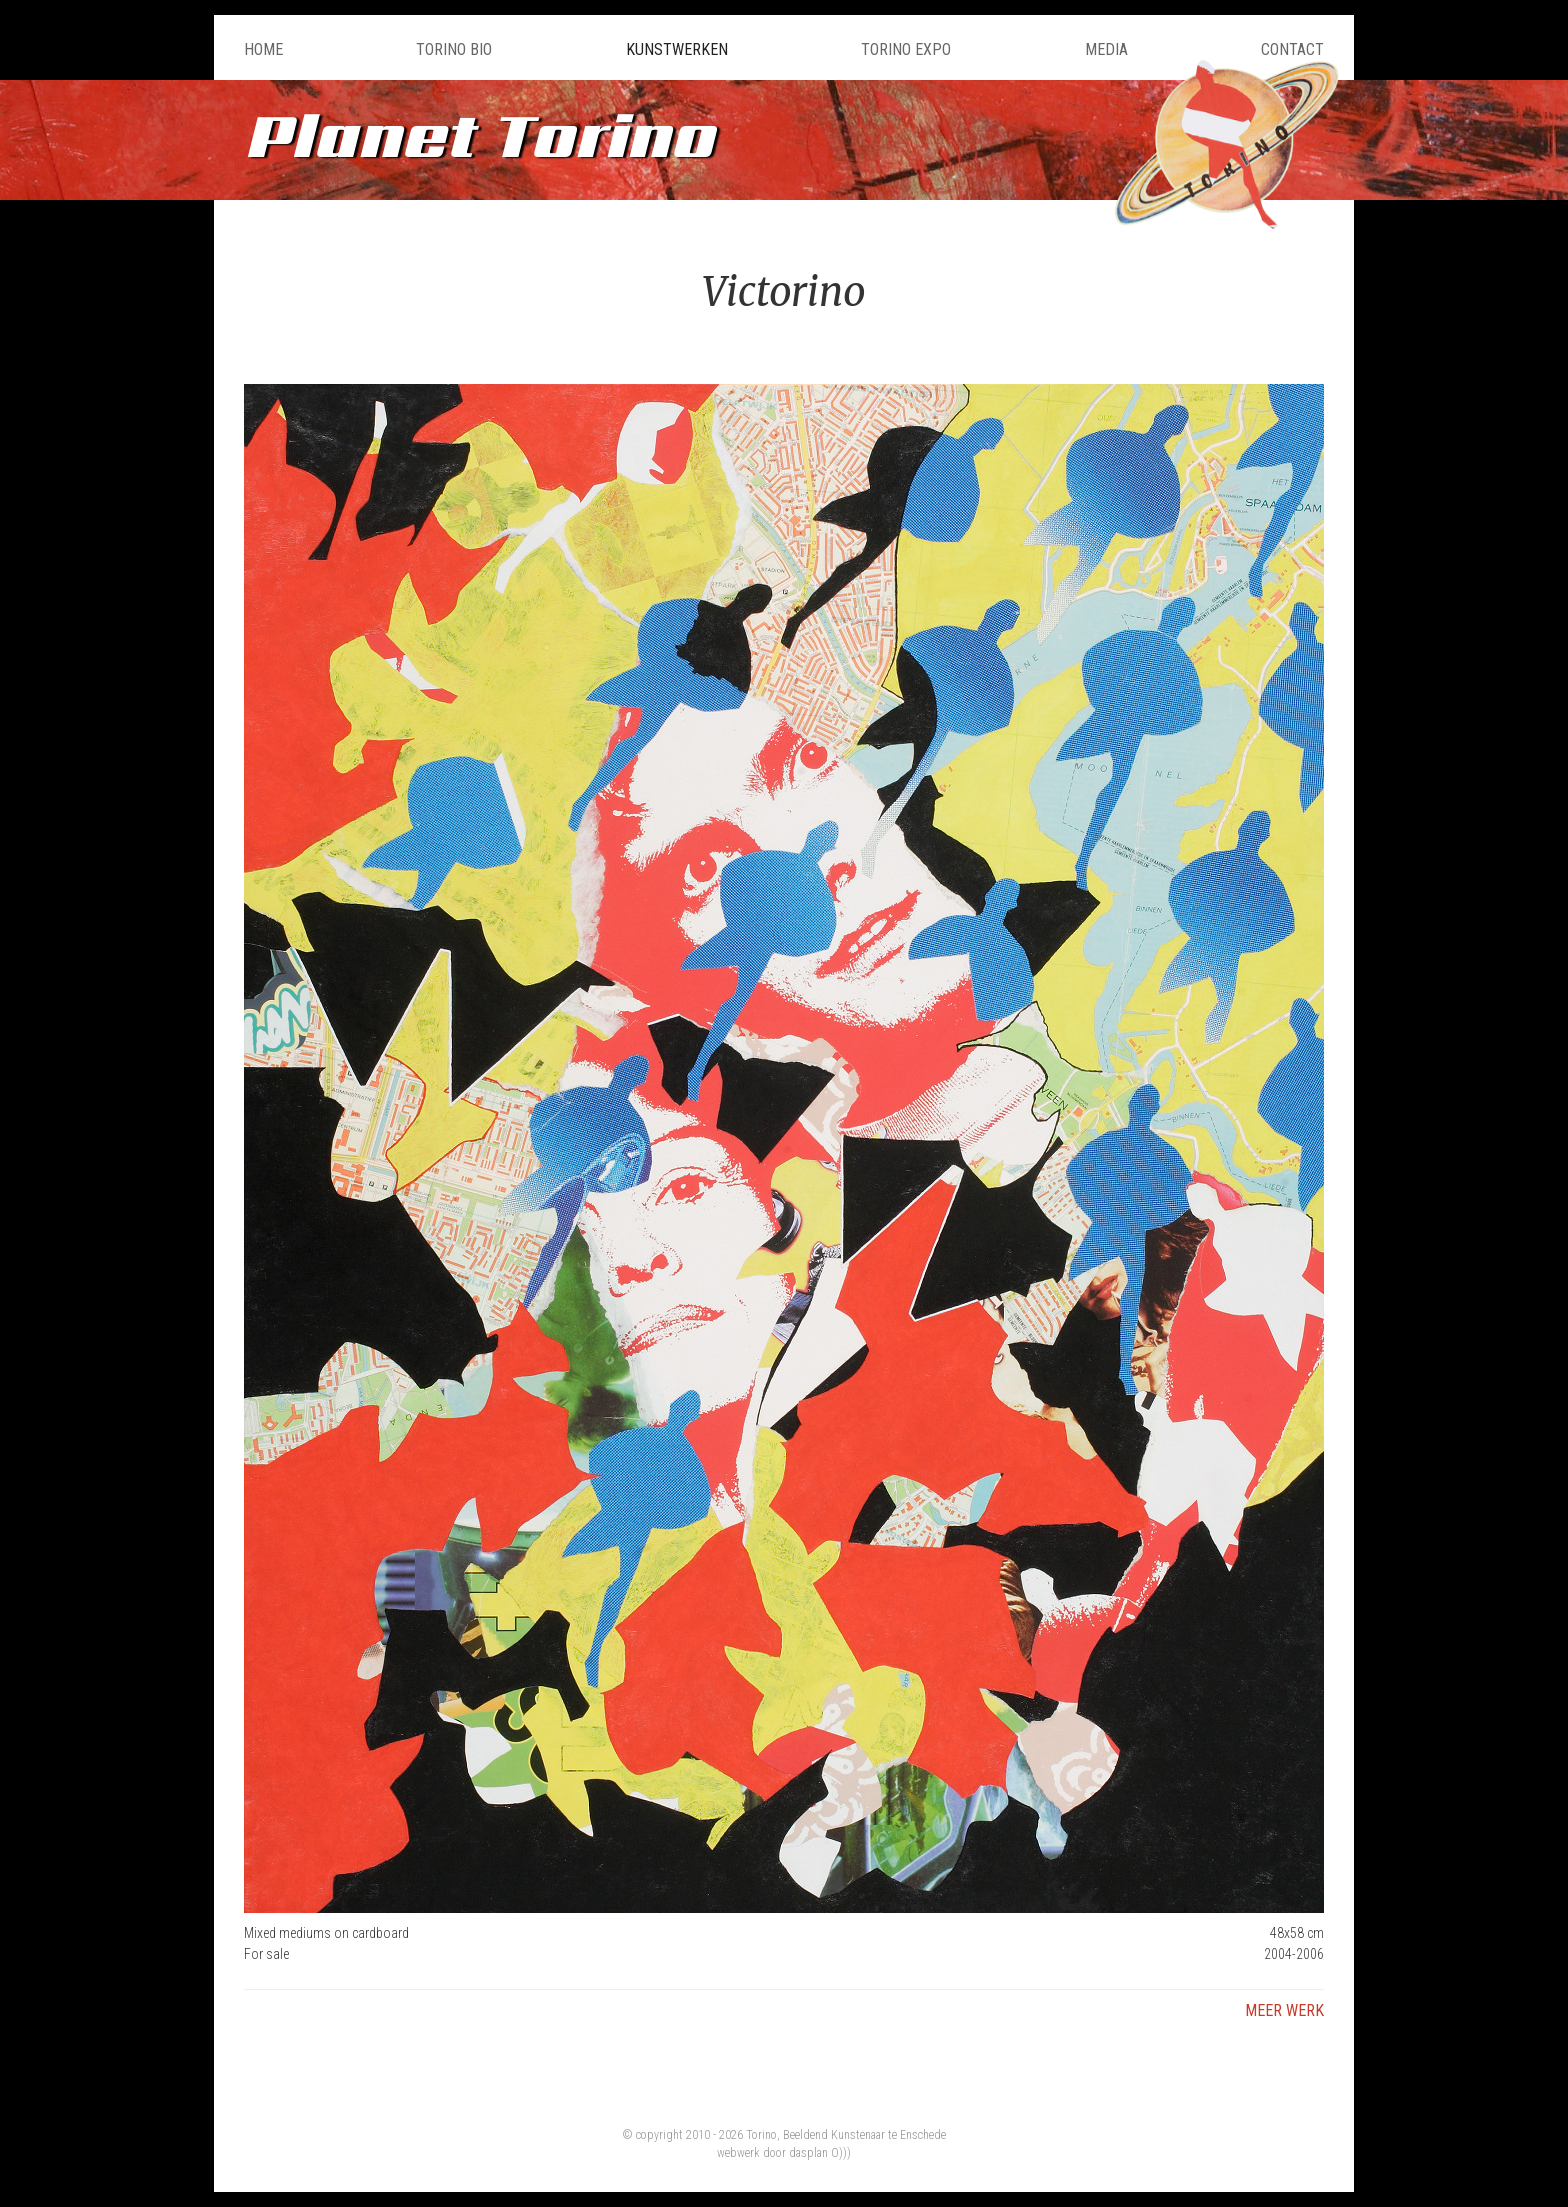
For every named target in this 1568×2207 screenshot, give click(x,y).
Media (1106, 49)
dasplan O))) (820, 2153)
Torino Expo (906, 49)
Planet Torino (479, 134)
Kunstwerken (677, 49)
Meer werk (1284, 2010)
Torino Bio (454, 49)
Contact (1292, 49)
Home (263, 49)
